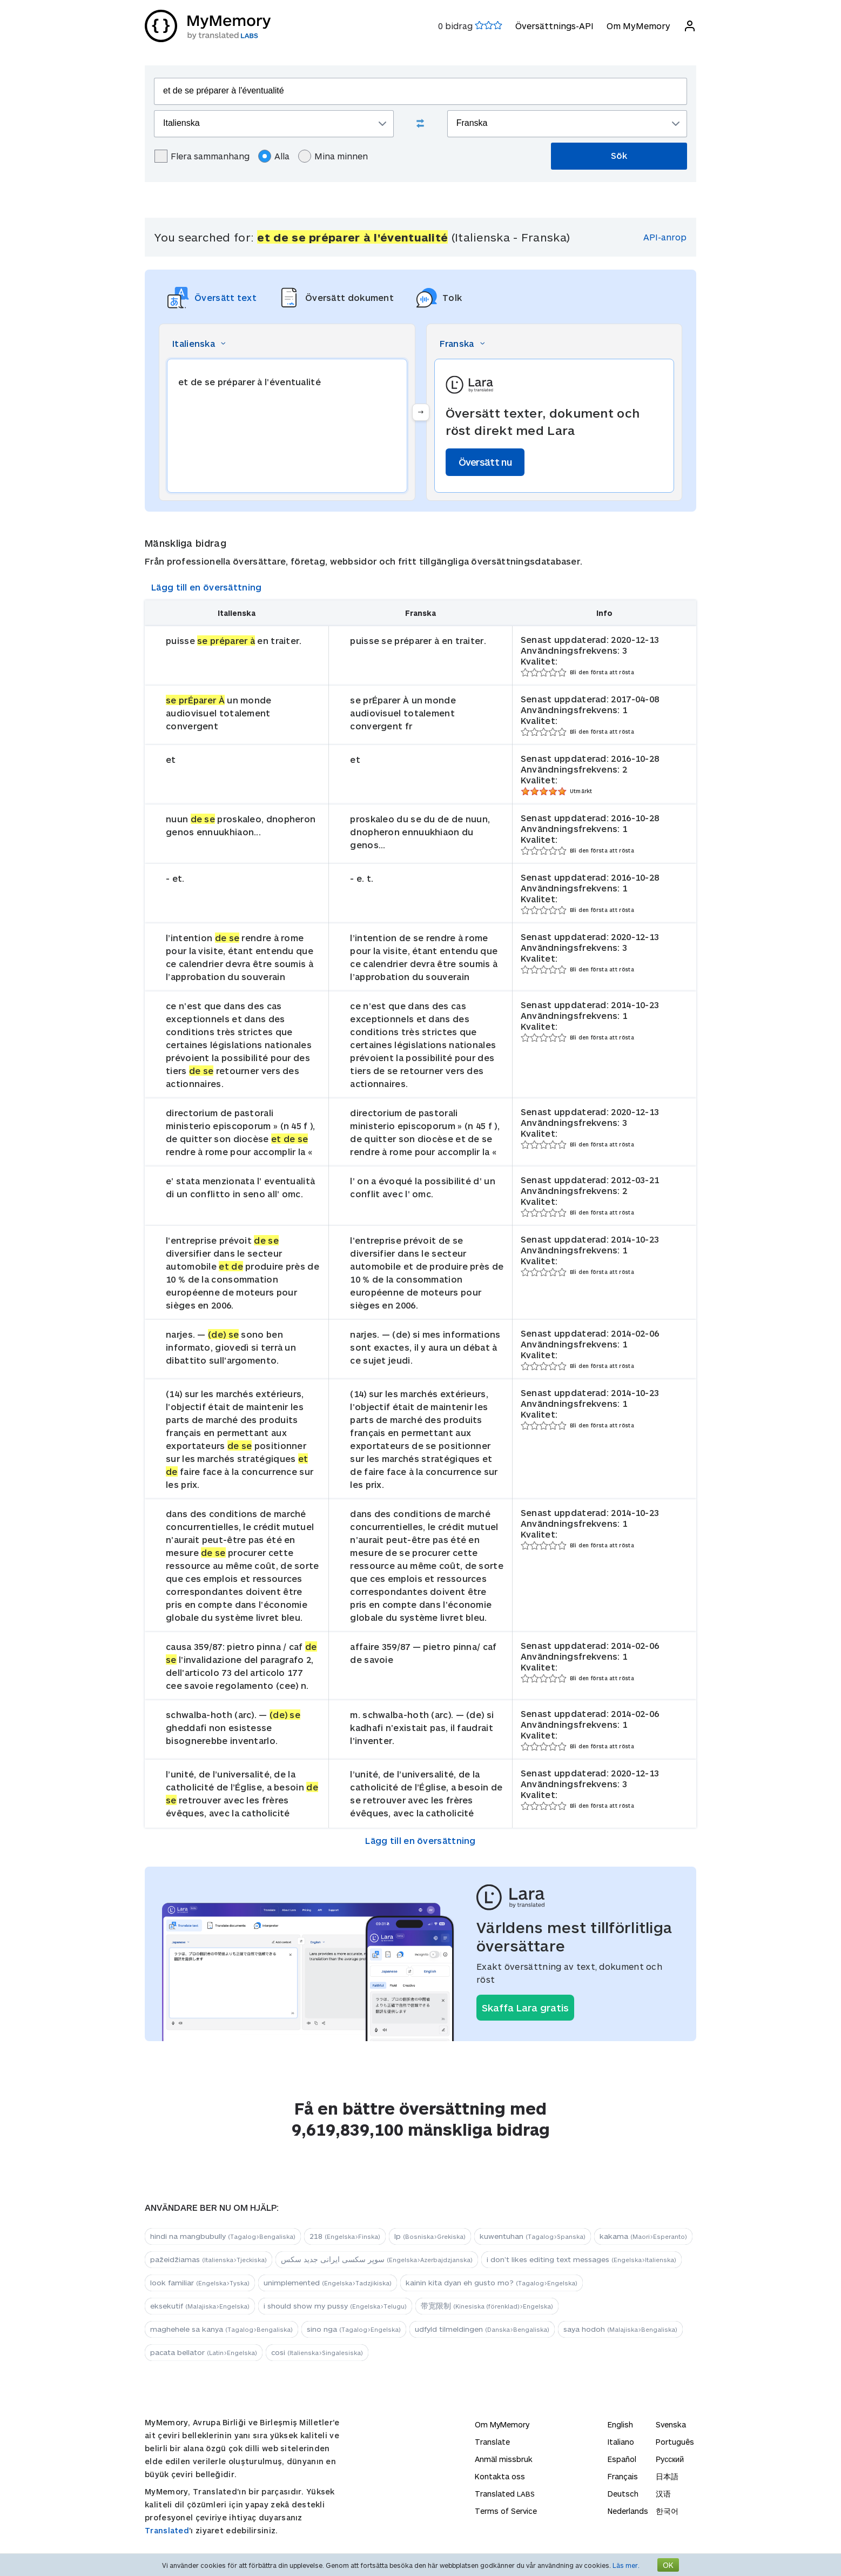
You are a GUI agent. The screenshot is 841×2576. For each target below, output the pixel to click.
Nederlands (628, 2510)
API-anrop (665, 237)
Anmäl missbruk (504, 2459)
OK (668, 2565)
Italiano (621, 2441)
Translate (492, 2441)
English (620, 2424)
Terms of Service (506, 2510)
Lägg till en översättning (206, 587)
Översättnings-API (554, 26)
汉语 (663, 2493)
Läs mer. (626, 2565)
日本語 (667, 2476)
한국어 (667, 2510)
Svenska (671, 2424)
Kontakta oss (500, 2476)
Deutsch (623, 2493)
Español (622, 2459)
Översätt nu (485, 462)
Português (675, 2441)
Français (623, 2476)
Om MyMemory (638, 26)
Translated (167, 2530)
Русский (670, 2459)
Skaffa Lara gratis (525, 2008)
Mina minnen (333, 156)
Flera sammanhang (202, 156)
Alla (274, 156)
